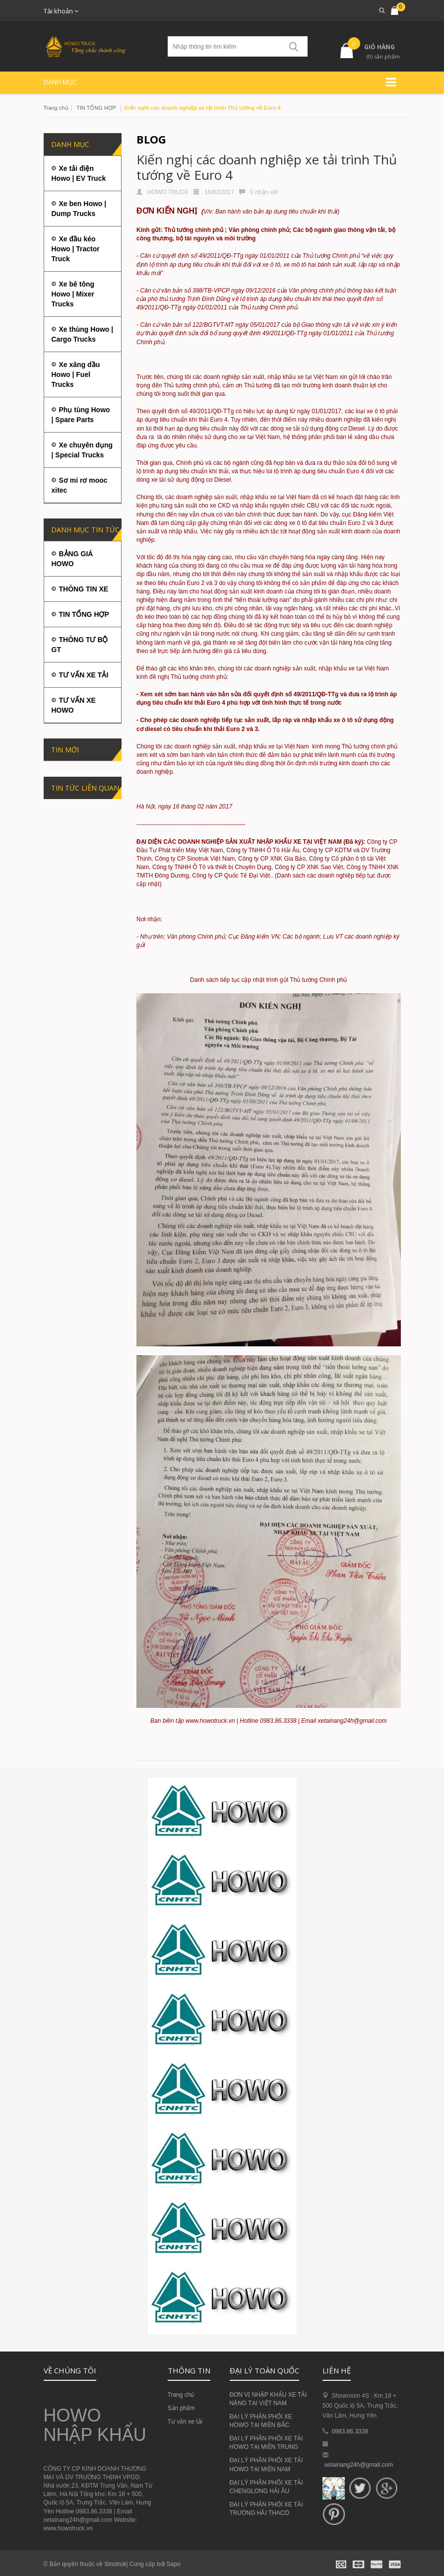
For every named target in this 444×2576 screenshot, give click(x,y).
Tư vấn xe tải (185, 2421)
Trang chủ (181, 2394)
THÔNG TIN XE (84, 589)
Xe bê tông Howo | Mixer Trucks (73, 294)
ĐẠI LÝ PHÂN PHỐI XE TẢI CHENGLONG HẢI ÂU (266, 2487)
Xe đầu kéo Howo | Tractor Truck (76, 249)
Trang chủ (56, 108)
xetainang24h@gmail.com (358, 2464)
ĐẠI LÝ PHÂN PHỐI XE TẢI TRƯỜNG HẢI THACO (266, 2508)
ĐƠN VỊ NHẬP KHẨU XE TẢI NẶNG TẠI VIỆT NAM (268, 2399)
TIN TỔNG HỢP (96, 108)
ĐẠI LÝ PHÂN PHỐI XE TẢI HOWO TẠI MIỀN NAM (266, 2464)
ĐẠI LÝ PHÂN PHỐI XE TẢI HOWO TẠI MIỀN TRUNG (266, 2442)
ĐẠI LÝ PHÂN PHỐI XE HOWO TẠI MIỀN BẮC (261, 2421)
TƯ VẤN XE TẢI (84, 675)
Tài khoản (61, 10)
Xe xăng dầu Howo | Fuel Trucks (76, 374)
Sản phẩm (181, 2408)
